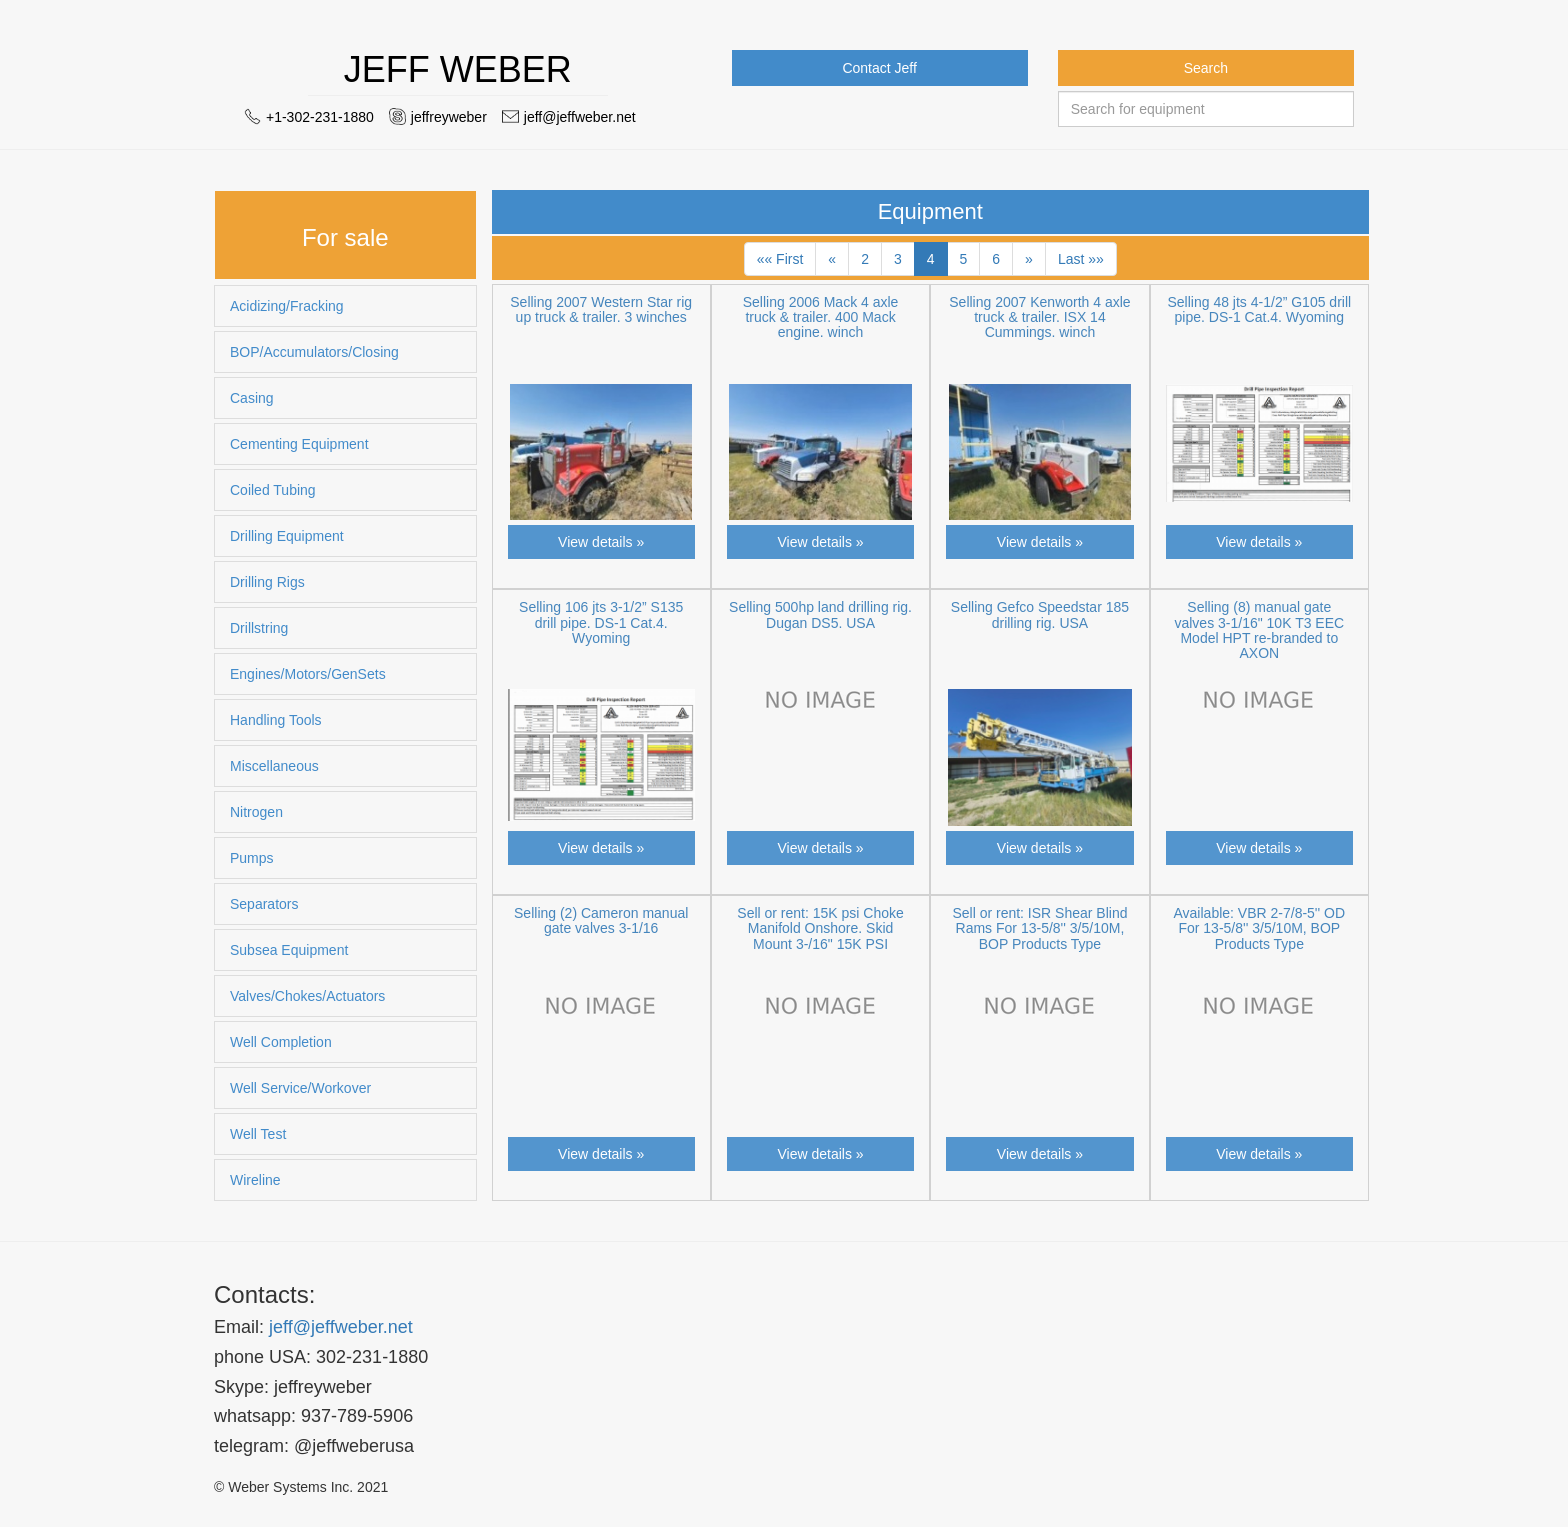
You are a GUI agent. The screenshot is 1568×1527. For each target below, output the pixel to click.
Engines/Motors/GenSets (308, 674)
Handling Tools (276, 720)
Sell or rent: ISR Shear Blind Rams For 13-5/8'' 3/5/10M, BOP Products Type (1039, 928)
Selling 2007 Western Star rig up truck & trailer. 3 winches (601, 309)
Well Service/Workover (300, 1088)
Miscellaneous (274, 766)
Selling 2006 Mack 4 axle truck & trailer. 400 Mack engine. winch (821, 317)
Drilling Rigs (267, 582)
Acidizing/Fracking (287, 306)
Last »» (1081, 259)
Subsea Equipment (289, 950)
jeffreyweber (449, 117)
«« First (780, 259)
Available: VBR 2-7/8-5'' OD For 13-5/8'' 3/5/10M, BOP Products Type (1260, 928)
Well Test (258, 1134)
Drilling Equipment (287, 536)
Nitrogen (256, 812)
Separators (264, 904)
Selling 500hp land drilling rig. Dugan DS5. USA (820, 614)
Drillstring (259, 628)
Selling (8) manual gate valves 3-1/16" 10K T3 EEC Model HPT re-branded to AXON (1259, 630)
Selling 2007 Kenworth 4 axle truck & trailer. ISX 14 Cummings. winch (1039, 317)
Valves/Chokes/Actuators (307, 996)
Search (1206, 68)
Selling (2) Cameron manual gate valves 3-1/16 (601, 920)
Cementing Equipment (299, 444)
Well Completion (281, 1042)
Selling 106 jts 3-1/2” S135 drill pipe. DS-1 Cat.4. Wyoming (601, 622)
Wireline (255, 1180)
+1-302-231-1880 (320, 117)
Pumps (252, 858)
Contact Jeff (879, 68)
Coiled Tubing (273, 490)
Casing (252, 398)
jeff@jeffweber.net (580, 117)
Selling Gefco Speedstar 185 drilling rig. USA (1040, 614)
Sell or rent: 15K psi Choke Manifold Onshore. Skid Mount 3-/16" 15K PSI (820, 928)
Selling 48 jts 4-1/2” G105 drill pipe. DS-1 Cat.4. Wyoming (1259, 309)
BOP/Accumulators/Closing (314, 352)
